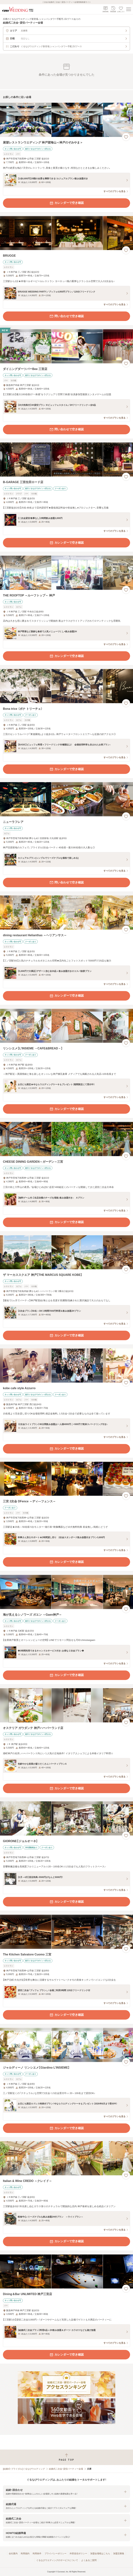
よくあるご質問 (89, 2560)
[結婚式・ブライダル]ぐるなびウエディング (24, 2469)
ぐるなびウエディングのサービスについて (57, 2560)
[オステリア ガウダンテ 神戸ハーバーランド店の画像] (66, 1705)
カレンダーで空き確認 (66, 203)
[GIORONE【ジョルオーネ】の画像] (66, 1818)
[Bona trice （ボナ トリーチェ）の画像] (66, 686)
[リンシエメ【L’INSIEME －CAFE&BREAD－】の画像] (66, 1026)
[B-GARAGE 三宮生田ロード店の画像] (66, 460)
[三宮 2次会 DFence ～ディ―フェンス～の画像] (66, 1479)
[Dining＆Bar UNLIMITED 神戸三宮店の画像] (66, 2271)
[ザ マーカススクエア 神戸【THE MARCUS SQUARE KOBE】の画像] (66, 1252)
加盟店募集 (118, 2553)
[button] (66, 2491)
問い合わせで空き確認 (66, 316)
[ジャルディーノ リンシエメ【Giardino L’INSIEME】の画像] (66, 2045)
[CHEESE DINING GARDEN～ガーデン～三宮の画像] (66, 1139)
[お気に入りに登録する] (126, 137)
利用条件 (37, 2553)
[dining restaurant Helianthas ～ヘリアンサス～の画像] (66, 912)
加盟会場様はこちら (100, 2553)
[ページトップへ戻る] (66, 2457)
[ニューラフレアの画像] (66, 799)
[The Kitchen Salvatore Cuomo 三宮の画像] (66, 1932)
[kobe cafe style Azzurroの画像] (66, 1365)
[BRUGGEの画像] (66, 233)
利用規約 (25, 2553)
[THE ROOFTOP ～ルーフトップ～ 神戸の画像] (66, 573)
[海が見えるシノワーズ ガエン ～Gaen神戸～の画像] (66, 1592)
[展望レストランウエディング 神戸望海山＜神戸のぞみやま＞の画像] (66, 120)
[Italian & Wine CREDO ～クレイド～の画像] (66, 2158)
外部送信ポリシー (78, 2553)
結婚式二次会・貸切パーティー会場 (66, 2469)
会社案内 (13, 2553)
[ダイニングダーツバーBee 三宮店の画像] (66, 346)
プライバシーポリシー (55, 2553)
